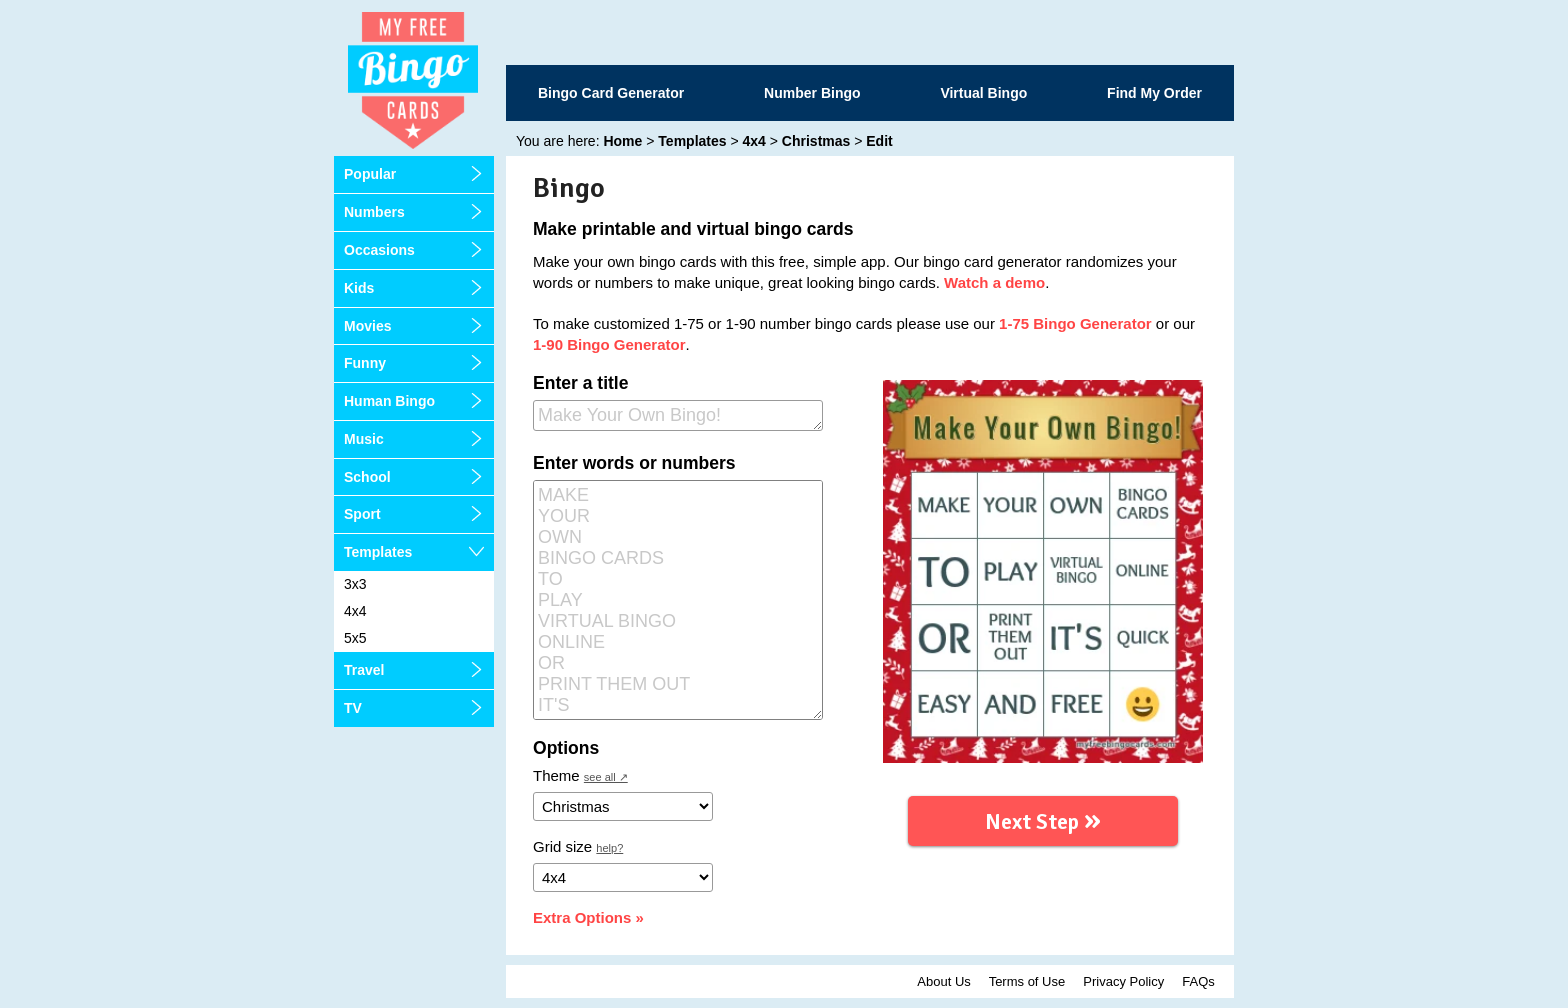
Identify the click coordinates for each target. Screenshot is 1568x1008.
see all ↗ (606, 777)
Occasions (379, 250)
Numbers (374, 212)
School (367, 477)
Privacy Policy (1123, 981)
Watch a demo (994, 282)
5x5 (355, 638)
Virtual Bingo (983, 93)
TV (353, 708)
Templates (378, 552)
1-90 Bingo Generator (609, 344)
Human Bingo (389, 401)
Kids (359, 288)
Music (364, 439)
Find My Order (1154, 93)
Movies (367, 326)
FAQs (1198, 981)
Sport (362, 514)
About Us (943, 981)
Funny (365, 363)
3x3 (355, 584)
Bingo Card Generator (611, 93)
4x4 (355, 611)
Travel (364, 670)
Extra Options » (588, 917)
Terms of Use (1027, 981)
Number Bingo (812, 93)
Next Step (1043, 818)
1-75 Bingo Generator (1075, 323)
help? (609, 848)
